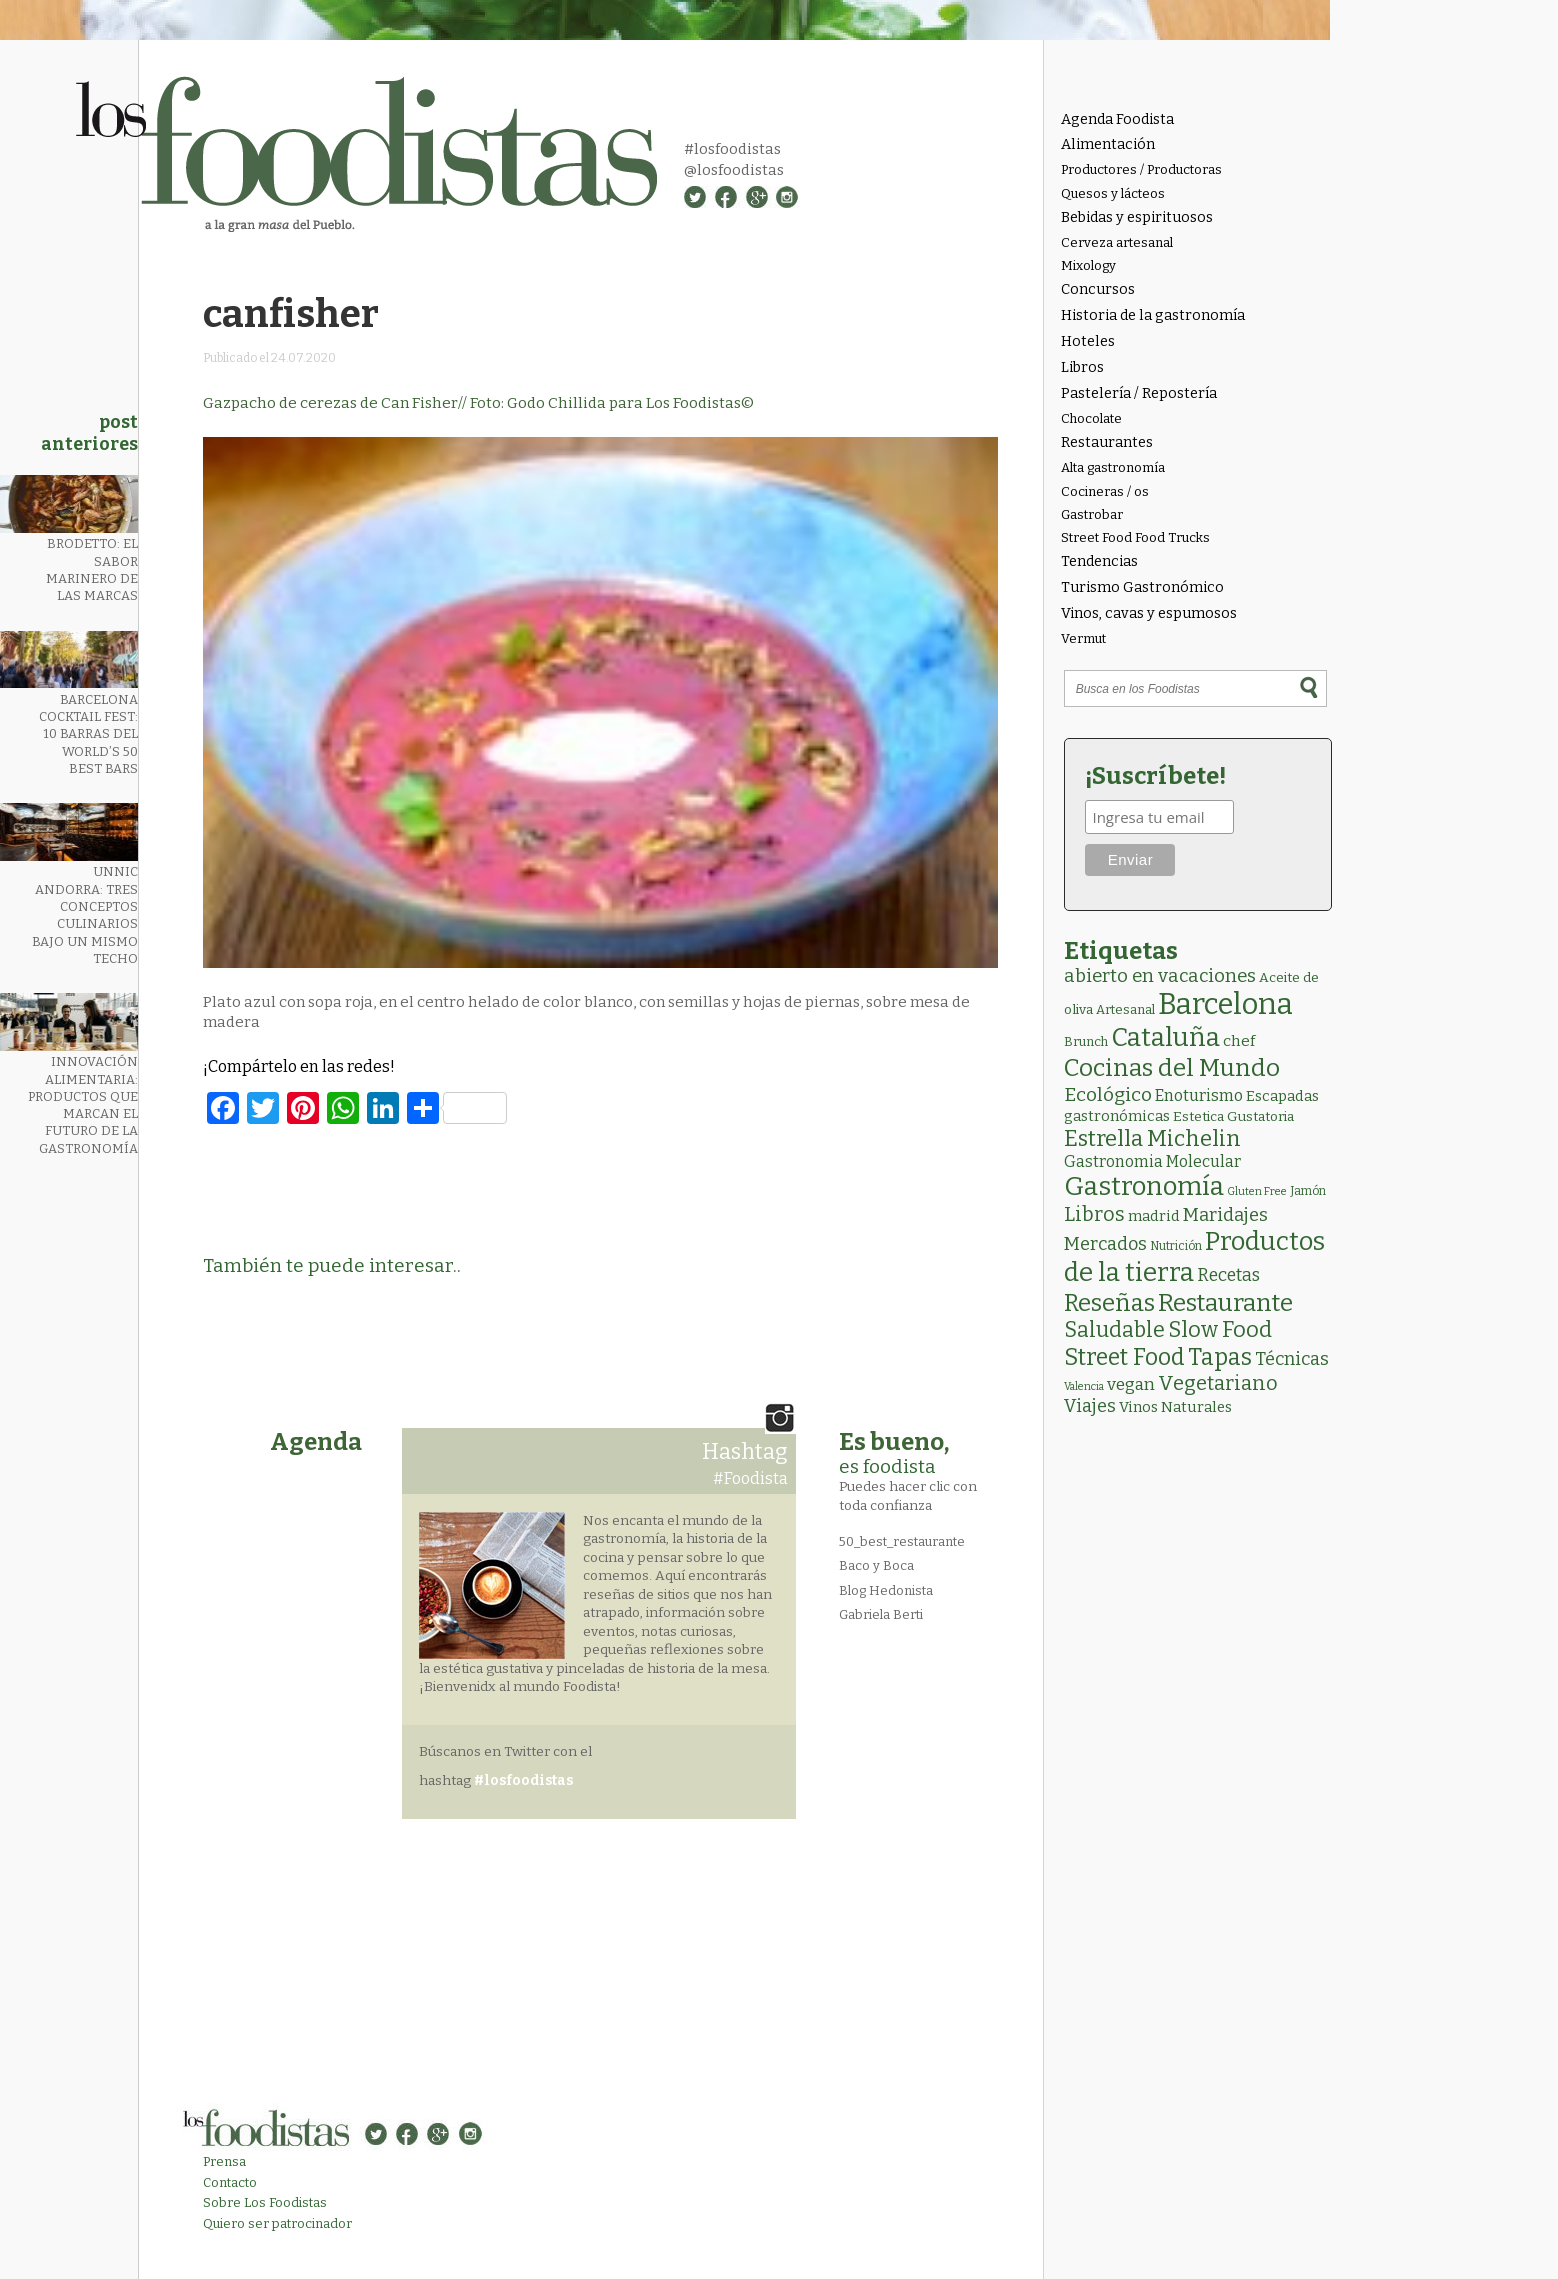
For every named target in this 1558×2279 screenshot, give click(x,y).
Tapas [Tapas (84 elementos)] (1220, 1357)
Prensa (224, 2161)
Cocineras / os (1105, 491)
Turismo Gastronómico (1142, 587)
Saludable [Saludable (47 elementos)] (1114, 1330)
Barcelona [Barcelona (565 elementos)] (1225, 1004)
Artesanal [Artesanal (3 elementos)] (1125, 1009)
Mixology (1088, 265)
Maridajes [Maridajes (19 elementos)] (1225, 1215)
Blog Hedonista (886, 1590)
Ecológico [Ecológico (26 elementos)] (1108, 1094)
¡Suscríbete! (1155, 776)
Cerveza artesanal (1117, 242)
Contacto (230, 2182)
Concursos (1098, 289)
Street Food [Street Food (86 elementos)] (1124, 1357)
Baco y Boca (876, 1565)
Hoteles (1088, 341)
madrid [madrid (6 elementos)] (1154, 1216)
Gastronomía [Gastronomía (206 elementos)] (1144, 1186)
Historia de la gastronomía (1153, 315)
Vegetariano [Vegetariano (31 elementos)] (1218, 1383)
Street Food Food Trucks (1135, 537)
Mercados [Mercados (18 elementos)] (1105, 1244)
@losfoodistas (734, 170)
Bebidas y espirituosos (1137, 217)
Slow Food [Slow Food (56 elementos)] (1220, 1330)
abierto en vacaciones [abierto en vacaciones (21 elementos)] (1160, 976)
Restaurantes (1107, 442)
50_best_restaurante (902, 1541)
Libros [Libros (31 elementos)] (1094, 1214)
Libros (1082, 367)
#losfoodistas (732, 149)
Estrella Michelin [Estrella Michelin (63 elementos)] (1152, 1138)
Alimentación (1108, 144)
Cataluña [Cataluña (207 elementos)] (1165, 1037)
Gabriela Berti (881, 1614)
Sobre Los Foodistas (265, 2202)
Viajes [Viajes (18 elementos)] (1090, 1406)
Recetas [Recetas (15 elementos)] (1228, 1275)
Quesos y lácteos (1113, 193)
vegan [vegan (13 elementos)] (1131, 1384)
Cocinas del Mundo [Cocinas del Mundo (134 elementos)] (1172, 1068)
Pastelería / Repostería (1139, 393)
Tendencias (1099, 561)
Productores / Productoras (1141, 169)
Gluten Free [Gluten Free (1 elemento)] (1257, 1191)
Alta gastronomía (1113, 467)
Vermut (1083, 638)
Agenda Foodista (1117, 119)
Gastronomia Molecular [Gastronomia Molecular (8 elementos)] (1152, 1161)
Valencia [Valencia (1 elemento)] (1084, 1386)
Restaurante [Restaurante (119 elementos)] (1225, 1302)
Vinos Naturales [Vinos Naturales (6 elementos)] (1175, 1407)
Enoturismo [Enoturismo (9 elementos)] (1199, 1095)
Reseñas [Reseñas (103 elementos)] (1109, 1303)
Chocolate (1091, 418)
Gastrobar (1092, 514)
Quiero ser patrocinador (277, 2223)
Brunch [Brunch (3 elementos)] (1086, 1041)
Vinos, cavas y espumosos (1149, 613)
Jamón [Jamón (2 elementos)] (1308, 1191)
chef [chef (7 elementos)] (1239, 1041)
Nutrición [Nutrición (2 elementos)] (1176, 1246)
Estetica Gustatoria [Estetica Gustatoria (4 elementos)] (1233, 1116)
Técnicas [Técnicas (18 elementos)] (1292, 1359)
